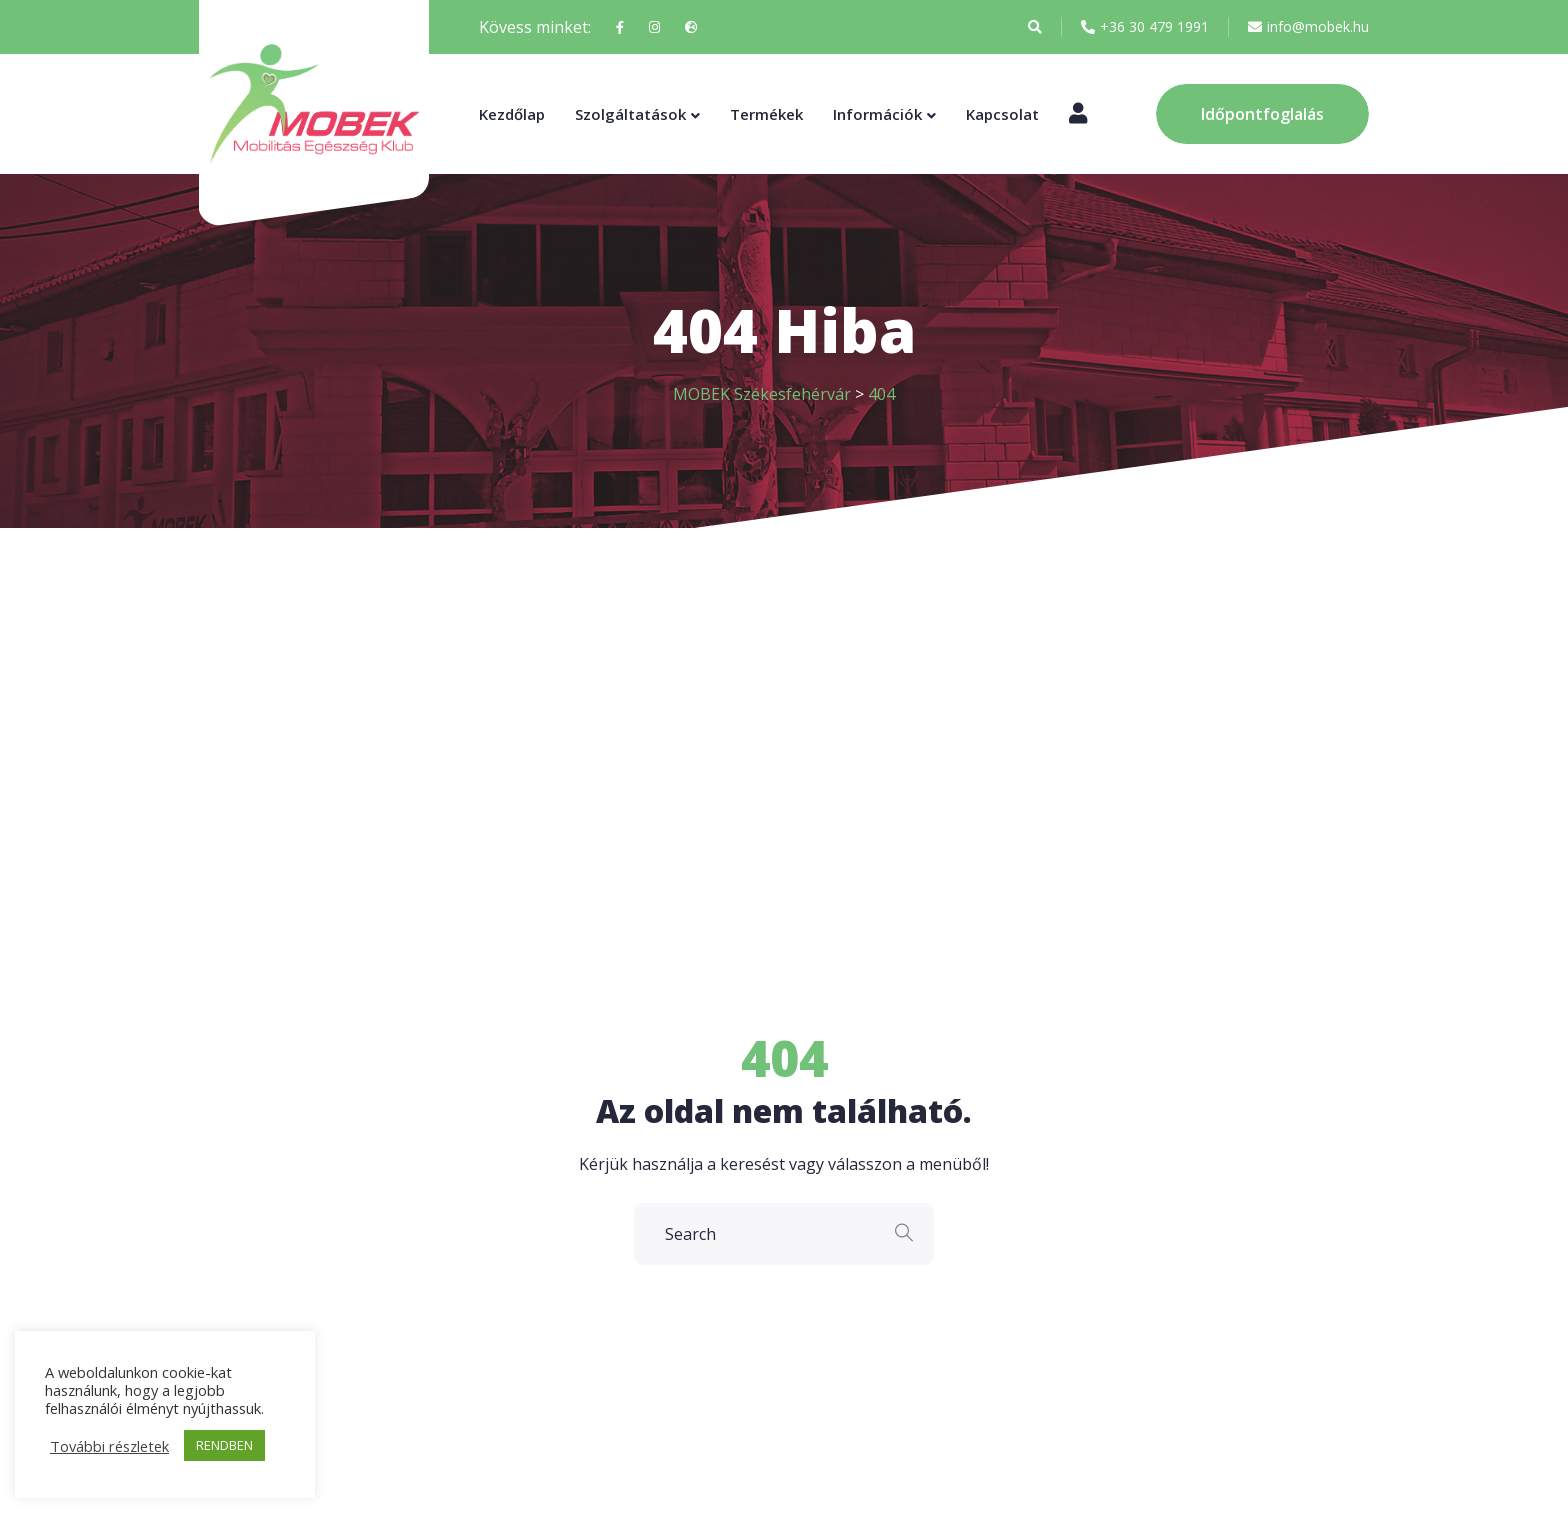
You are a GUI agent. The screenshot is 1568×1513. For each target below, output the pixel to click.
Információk (877, 114)
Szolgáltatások (630, 114)
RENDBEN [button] (224, 1445)
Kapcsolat (1002, 114)
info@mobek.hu (1308, 27)
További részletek (109, 1446)
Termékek (766, 114)
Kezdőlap (512, 114)
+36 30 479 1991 (1145, 27)
